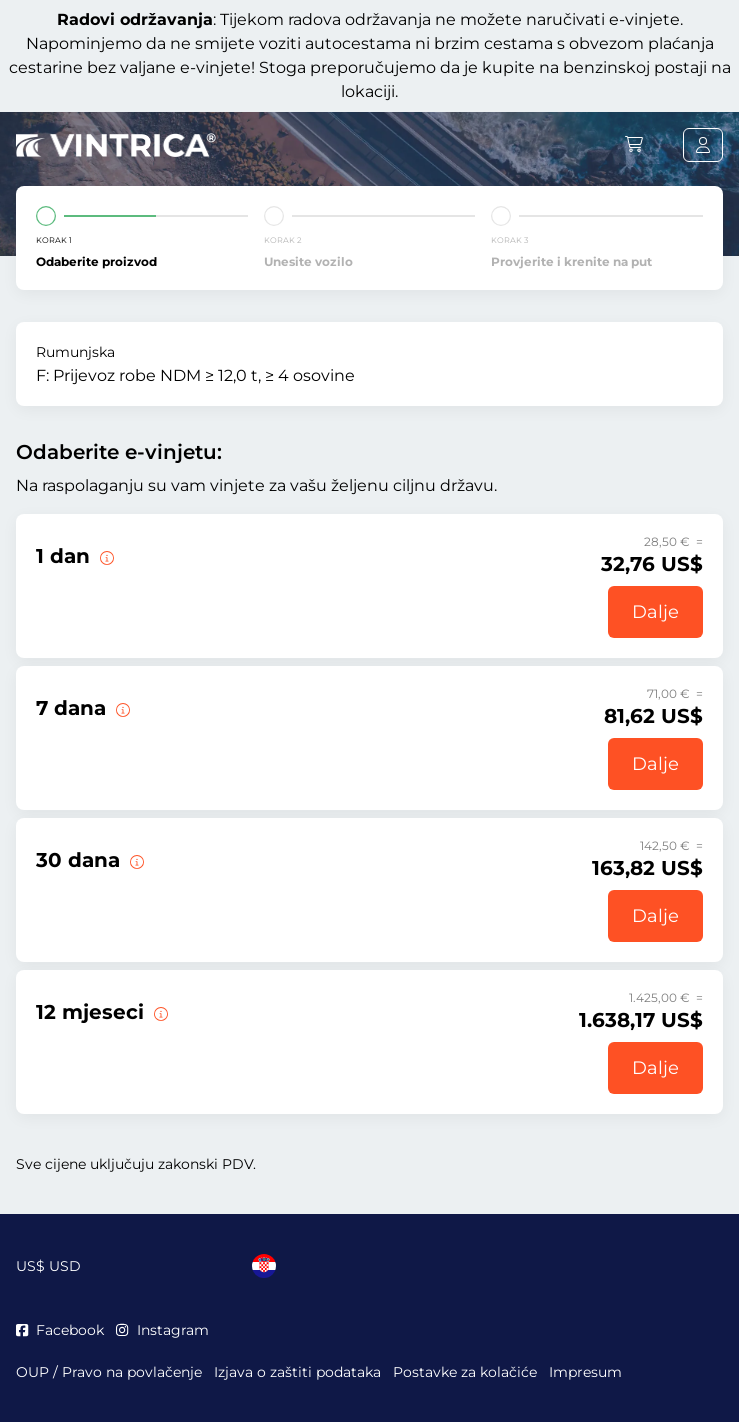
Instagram (162, 1330)
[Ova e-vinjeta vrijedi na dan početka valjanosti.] (105, 556)
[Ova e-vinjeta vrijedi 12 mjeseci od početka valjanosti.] (159, 1012)
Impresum (585, 1372)
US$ (48, 1266)
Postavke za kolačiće (465, 1372)
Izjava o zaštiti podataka (297, 1372)
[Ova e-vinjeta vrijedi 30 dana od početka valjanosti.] (135, 860)
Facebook (60, 1330)
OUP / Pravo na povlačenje (109, 1372)
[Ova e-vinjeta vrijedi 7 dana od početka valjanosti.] (121, 708)
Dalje (655, 612)
